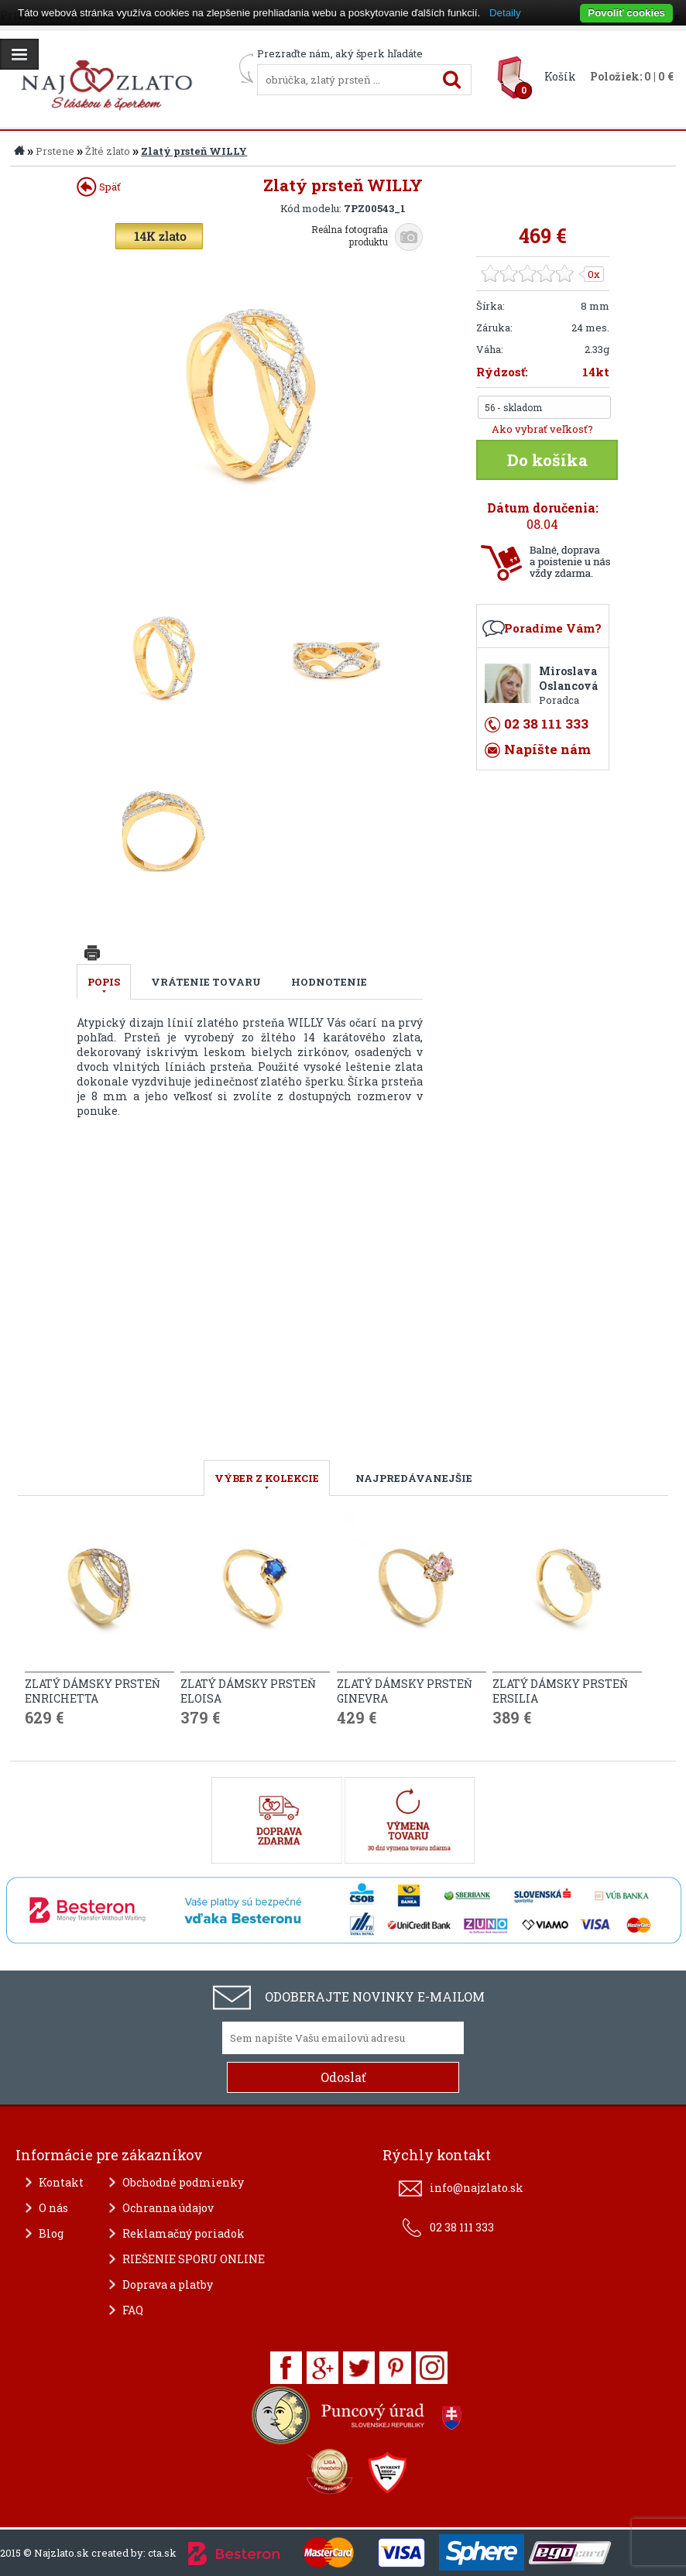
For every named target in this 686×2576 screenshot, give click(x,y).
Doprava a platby (167, 2284)
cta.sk (162, 2553)
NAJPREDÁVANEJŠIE (413, 1478)
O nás (53, 2207)
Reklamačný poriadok (183, 2233)
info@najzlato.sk (476, 2187)
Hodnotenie (329, 982)
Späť (99, 187)
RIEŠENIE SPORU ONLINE (193, 2259)
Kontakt (61, 2182)
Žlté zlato (107, 151)
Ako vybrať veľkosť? (542, 429)
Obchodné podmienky (183, 2182)
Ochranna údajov (168, 2207)
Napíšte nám (547, 749)
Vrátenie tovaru (206, 982)
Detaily (505, 13)
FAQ (132, 2310)
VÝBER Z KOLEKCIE (266, 1478)
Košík (560, 76)
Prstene (55, 151)
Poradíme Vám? (553, 628)
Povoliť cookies (626, 13)
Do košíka (547, 460)
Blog (51, 2233)
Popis (103, 982)
